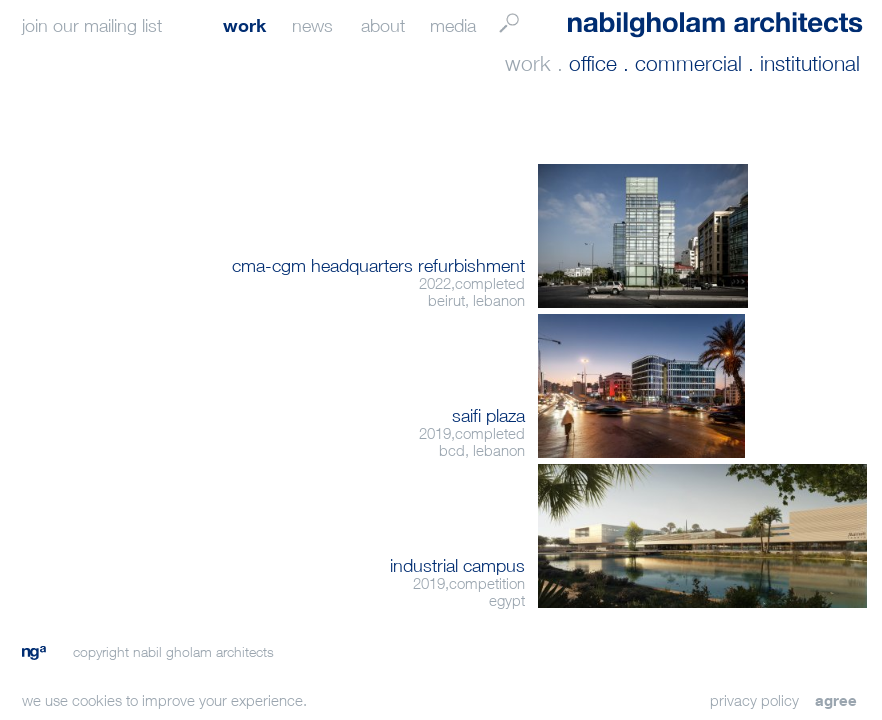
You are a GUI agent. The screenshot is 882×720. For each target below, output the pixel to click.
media (453, 25)
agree (836, 700)
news (312, 25)
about (383, 25)
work (244, 25)
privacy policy (754, 700)
